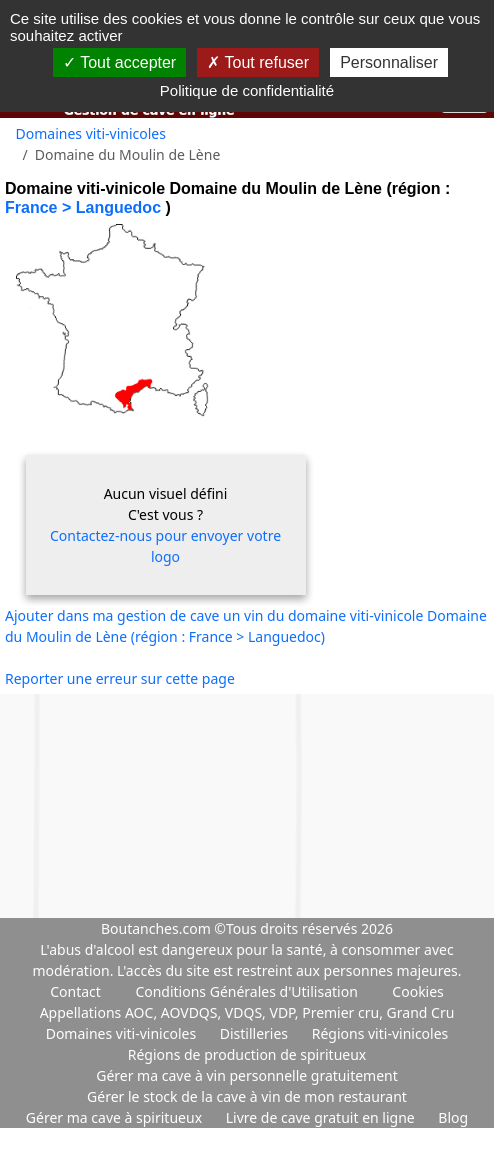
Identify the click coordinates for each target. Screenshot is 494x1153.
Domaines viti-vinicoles (91, 133)
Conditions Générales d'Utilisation (246, 991)
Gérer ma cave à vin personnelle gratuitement (247, 1075)
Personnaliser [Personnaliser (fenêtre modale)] (389, 62)
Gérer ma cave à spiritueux (116, 1117)
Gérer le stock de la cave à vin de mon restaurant (247, 1096)
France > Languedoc (85, 207)
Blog (453, 1117)
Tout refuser (258, 62)
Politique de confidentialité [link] (247, 90)
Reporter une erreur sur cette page (120, 678)
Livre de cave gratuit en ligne (322, 1117)
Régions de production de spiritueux (247, 1054)
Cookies (417, 991)
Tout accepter (119, 62)
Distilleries (256, 1033)
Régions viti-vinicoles (380, 1033)
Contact (75, 991)
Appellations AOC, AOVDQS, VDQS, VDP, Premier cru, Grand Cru (247, 1012)
